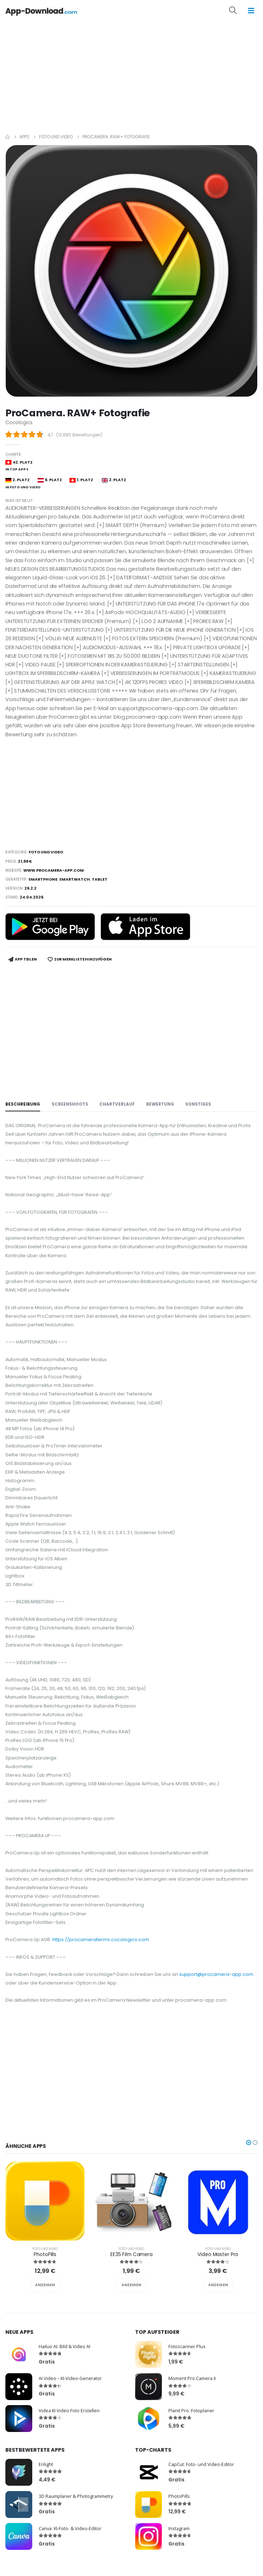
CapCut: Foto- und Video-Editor (201, 2464)
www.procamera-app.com (53, 870)
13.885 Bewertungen (79, 435)
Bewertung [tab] (160, 1104)
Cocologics (19, 422)
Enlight (46, 2464)
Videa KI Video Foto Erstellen (69, 2410)
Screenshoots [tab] (70, 1104)
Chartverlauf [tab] (117, 1104)
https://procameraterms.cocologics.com (100, 1939)
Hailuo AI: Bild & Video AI (64, 2346)
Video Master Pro (217, 2254)
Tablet (99, 879)
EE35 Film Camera (131, 2254)
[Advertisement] (131, 75)
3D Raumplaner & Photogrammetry (76, 2496)
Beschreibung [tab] (22, 1104)
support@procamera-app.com (216, 1974)
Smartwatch (74, 879)
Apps (24, 137)
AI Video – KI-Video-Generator (70, 2378)
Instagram (179, 2528)
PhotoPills (45, 2254)
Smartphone (42, 879)
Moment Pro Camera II (192, 2378)
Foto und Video (55, 137)
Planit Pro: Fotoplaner (191, 2410)
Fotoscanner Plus (187, 2346)
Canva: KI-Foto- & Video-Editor (70, 2528)
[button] (238, 11)
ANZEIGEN (45, 2284)
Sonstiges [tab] (198, 1104)
